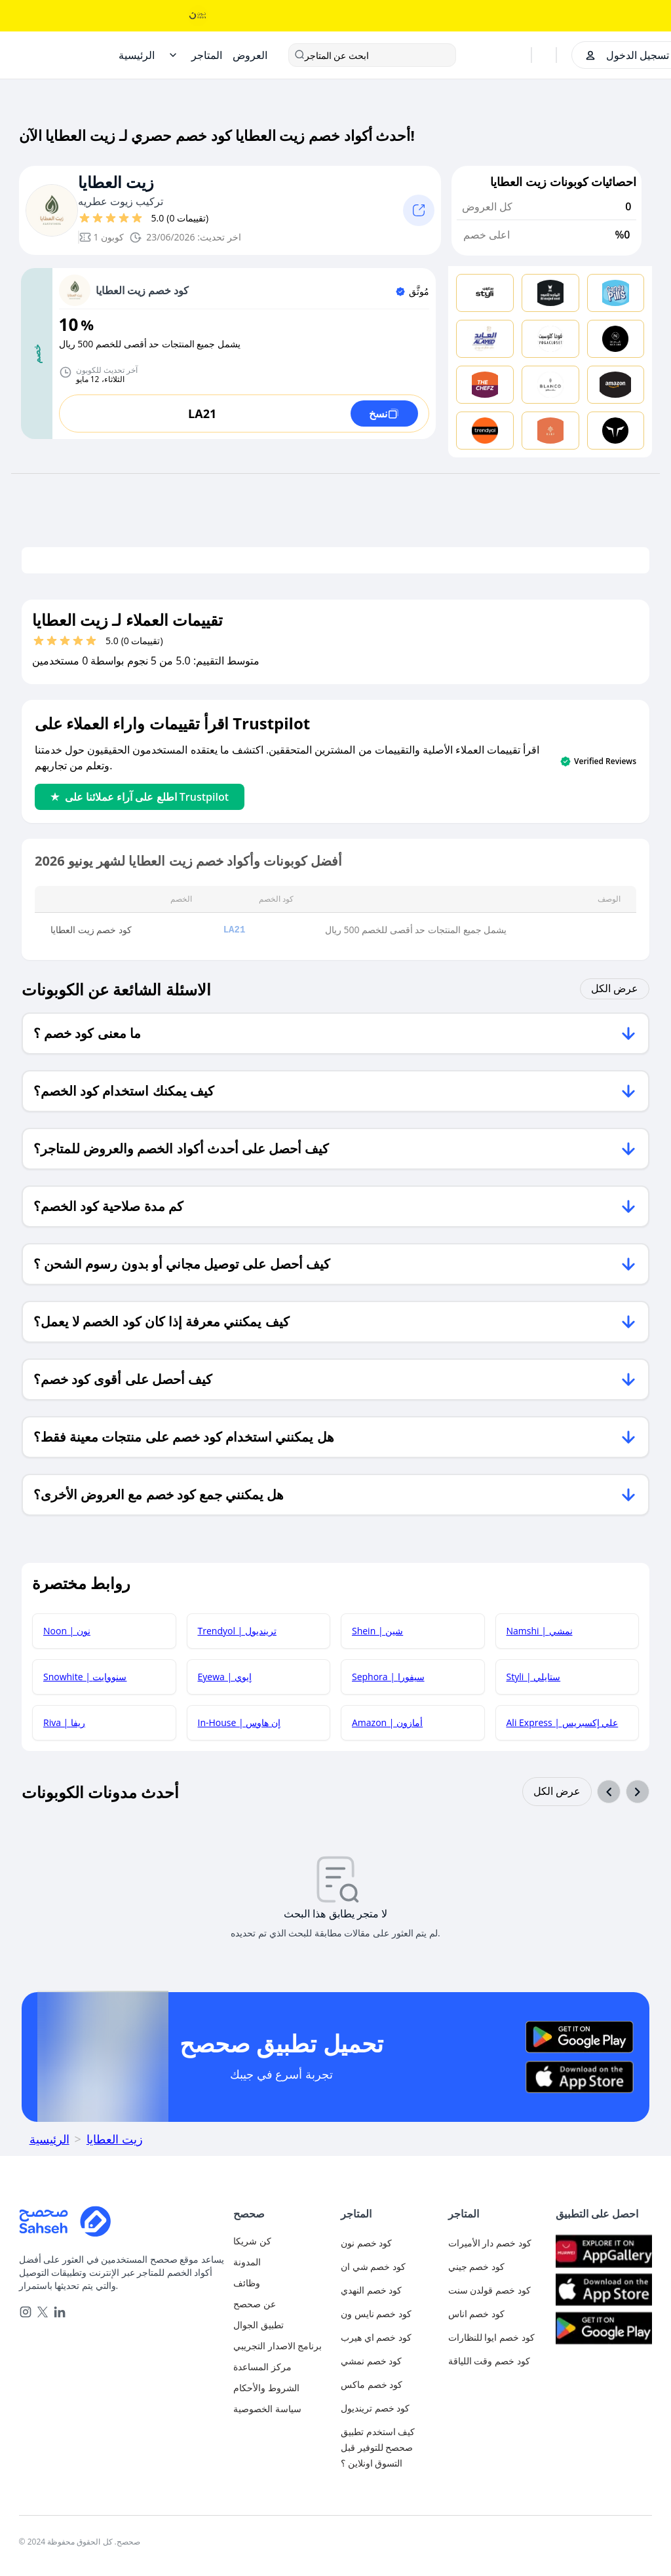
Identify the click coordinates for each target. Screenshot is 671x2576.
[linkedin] (59, 2311)
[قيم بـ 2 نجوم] (97, 218)
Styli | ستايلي (534, 1676)
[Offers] (250, 55)
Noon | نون (66, 1630)
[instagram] (25, 2311)
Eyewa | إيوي (225, 1676)
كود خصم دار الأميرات (489, 2243)
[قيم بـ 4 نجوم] (123, 218)
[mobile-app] (281, 2325)
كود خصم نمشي (371, 2361)
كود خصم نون (366, 2243)
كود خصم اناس (476, 2313)
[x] (42, 2311)
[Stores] (206, 55)
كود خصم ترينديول (375, 2408)
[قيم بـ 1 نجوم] (84, 218)
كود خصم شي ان (373, 2266)
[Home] (136, 55)
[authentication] (281, 2241)
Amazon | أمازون (387, 1722)
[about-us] (281, 2304)
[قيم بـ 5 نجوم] (137, 218)
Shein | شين (377, 1630)
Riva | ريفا (64, 1722)
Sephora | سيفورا (388, 1676)
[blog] (281, 2262)
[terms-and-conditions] (281, 2387)
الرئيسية (49, 2139)
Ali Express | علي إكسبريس (563, 1722)
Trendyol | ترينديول (237, 1630)
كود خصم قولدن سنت (489, 2290)
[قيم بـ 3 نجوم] (110, 218)
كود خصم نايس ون (376, 2313)
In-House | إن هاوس (239, 1722)
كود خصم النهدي (371, 2290)
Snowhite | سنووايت (84, 1676)
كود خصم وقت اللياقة (489, 2361)
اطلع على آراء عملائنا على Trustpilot (139, 797)
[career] (281, 2283)
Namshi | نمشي (540, 1630)
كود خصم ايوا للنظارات (491, 2337)
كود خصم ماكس (371, 2384)
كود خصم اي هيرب (376, 2337)
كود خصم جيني (476, 2266)
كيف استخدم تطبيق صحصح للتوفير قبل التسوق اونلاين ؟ (378, 2447)
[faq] (281, 2367)
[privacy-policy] (281, 2408)
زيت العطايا (116, 182)
